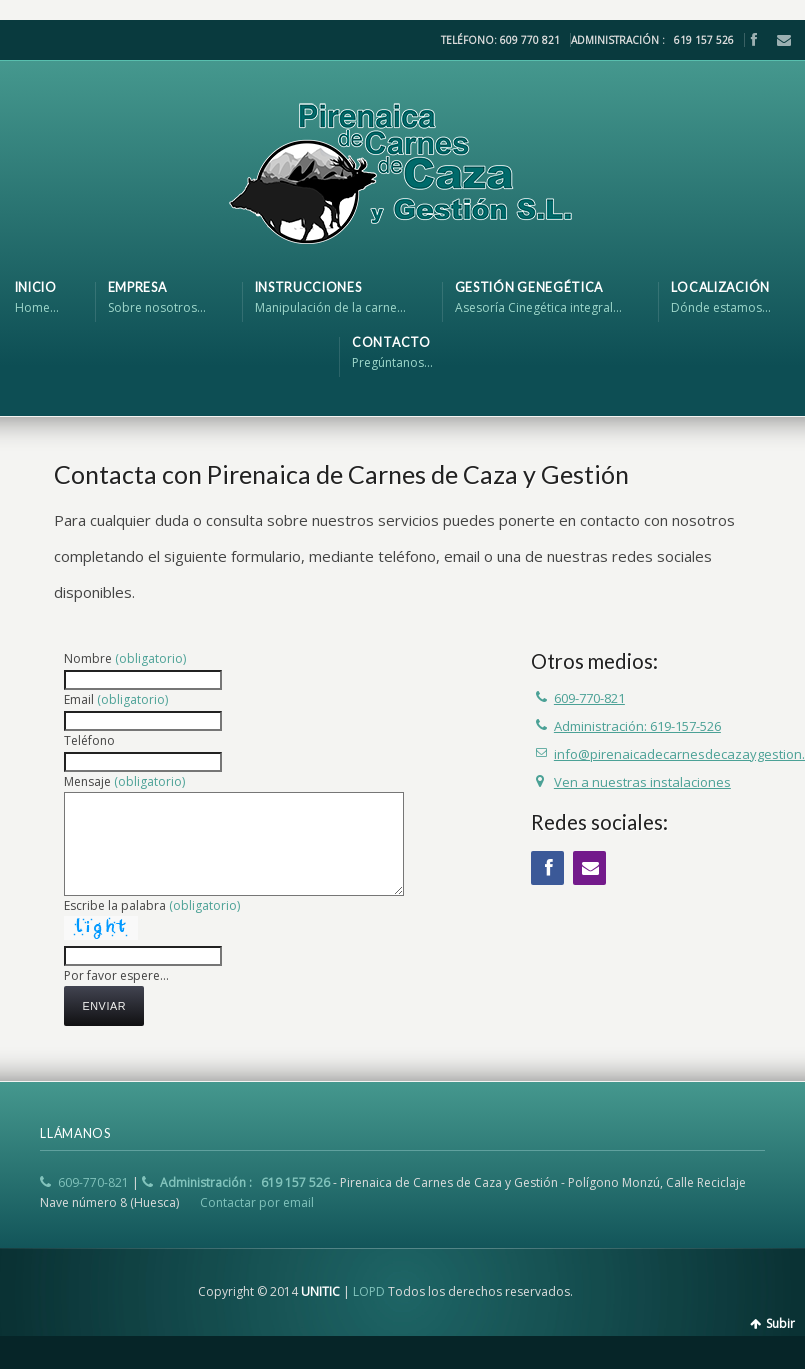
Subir (780, 1323)
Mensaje (124, 781)
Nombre (125, 658)
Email (778, 40)
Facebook (753, 40)
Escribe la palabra (152, 905)
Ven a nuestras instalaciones (642, 782)
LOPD (369, 1291)
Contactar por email (257, 1202)
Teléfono (89, 740)
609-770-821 (589, 698)
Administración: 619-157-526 (637, 726)
